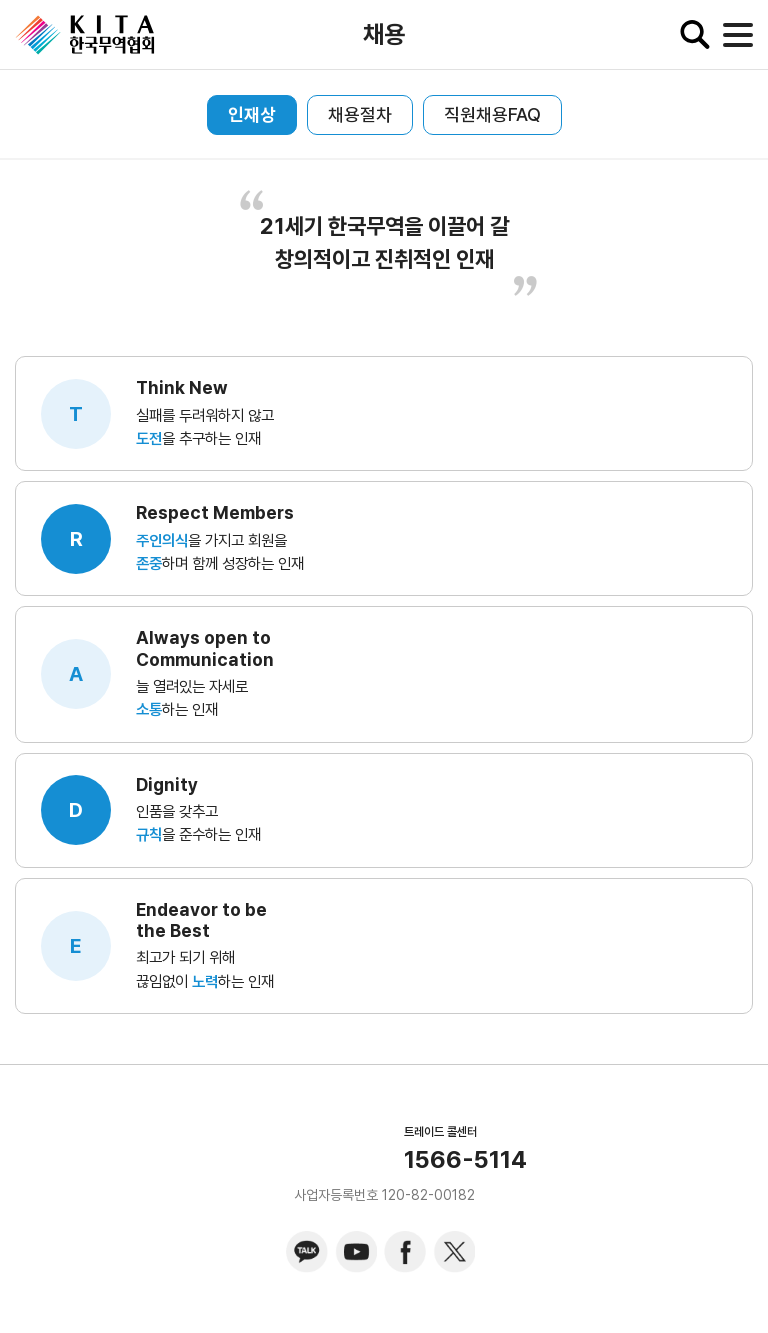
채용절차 (360, 114)
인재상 (252, 114)
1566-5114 (465, 1160)
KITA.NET (85, 35)
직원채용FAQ (492, 114)
